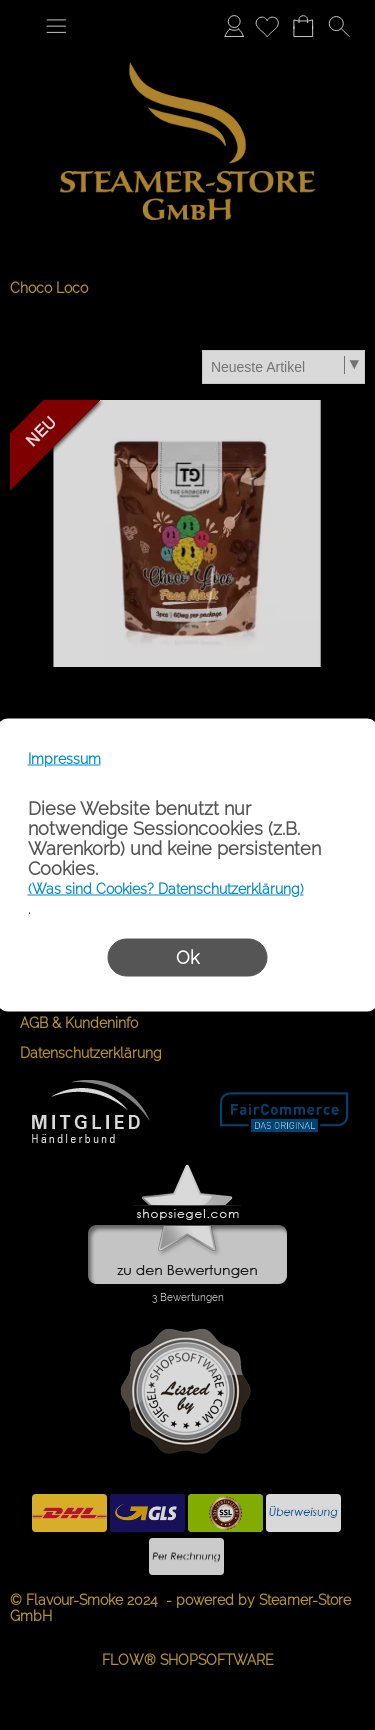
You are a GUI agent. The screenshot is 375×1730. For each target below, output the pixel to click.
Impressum (64, 759)
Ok (187, 957)
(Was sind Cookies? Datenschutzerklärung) (166, 889)
